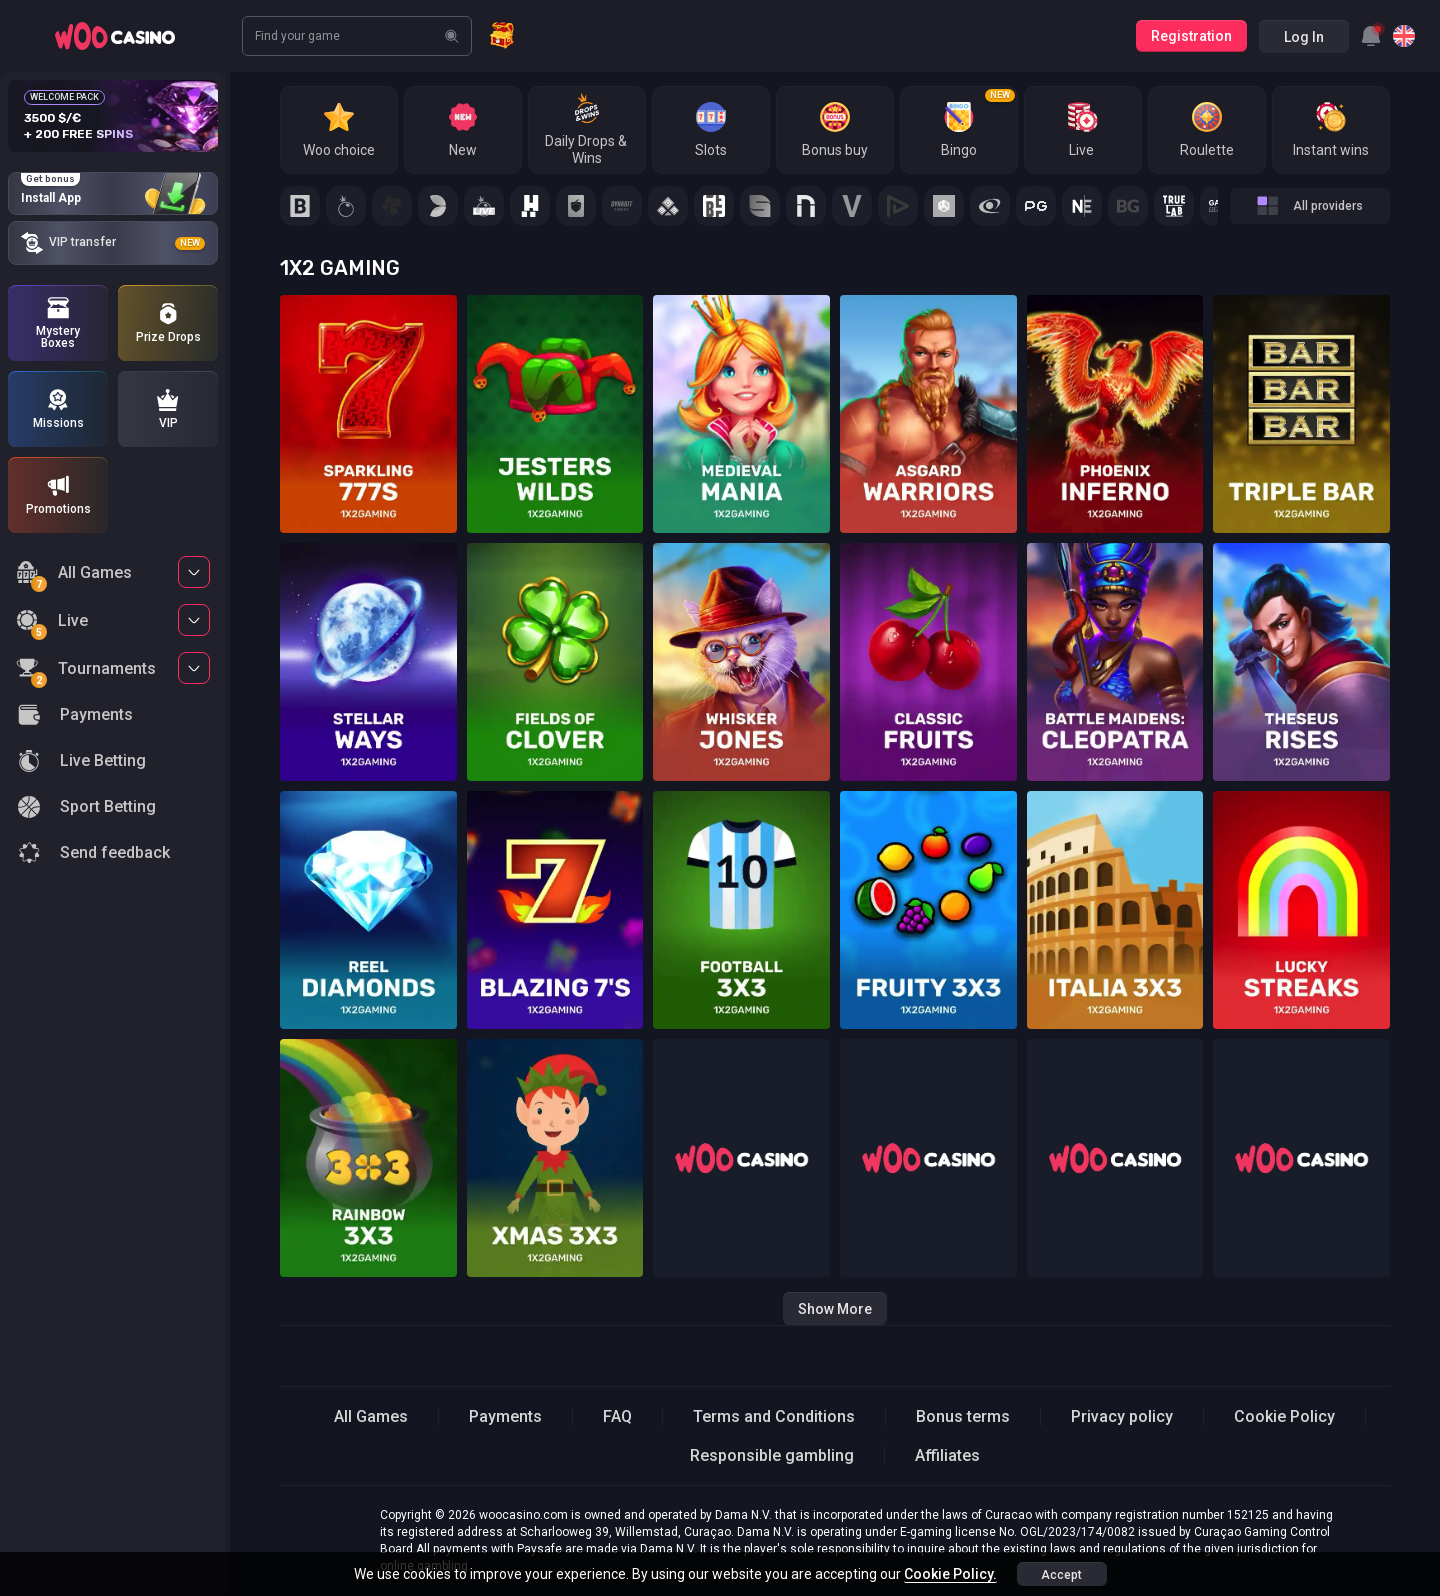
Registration (1191, 36)
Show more (835, 1309)
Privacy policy (1122, 1416)
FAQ (617, 1416)
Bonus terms (963, 1416)
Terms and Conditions (774, 1416)
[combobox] (1371, 36)
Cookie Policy (1284, 1416)
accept (1061, 1575)
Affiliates (947, 1455)
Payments (505, 1416)
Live (52, 623)
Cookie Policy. (950, 1574)
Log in (1304, 37)
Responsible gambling (772, 1455)
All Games (74, 575)
